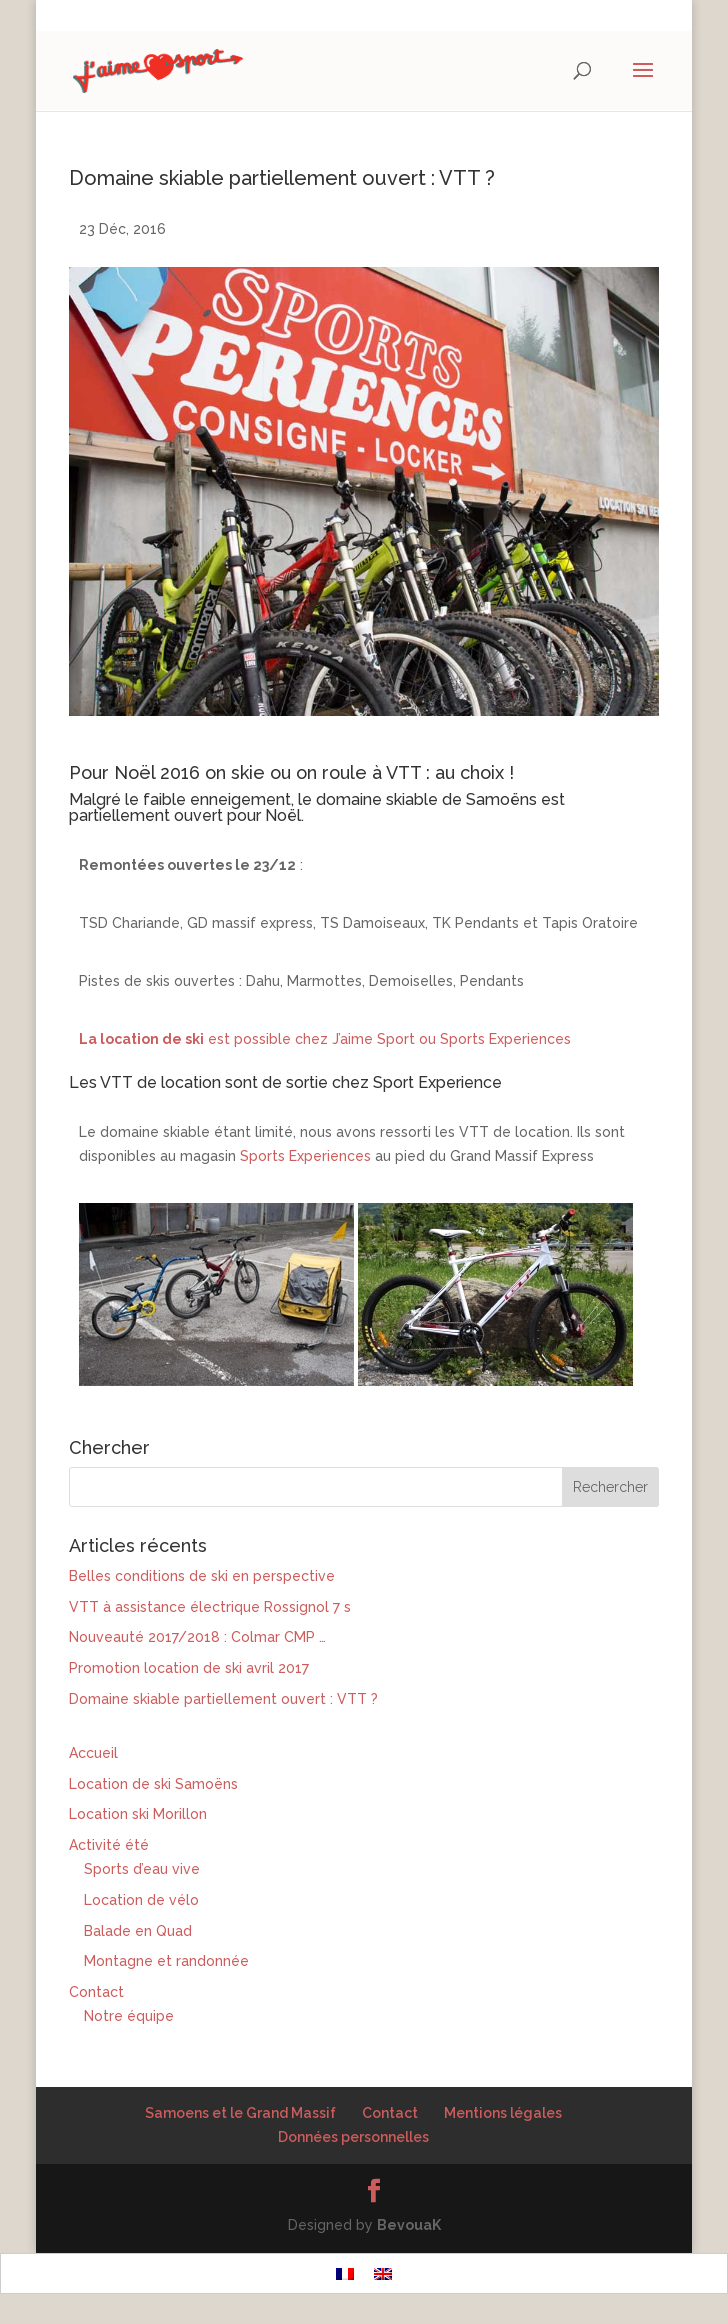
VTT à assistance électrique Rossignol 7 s (210, 1607)
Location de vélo (141, 1900)
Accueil (93, 1753)
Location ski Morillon (138, 1814)
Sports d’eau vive (142, 1869)
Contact (96, 1992)
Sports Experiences (305, 1156)
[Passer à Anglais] (383, 2273)
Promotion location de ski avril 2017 (189, 1668)
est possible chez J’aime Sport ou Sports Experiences (325, 1039)
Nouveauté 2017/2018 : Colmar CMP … (197, 1637)
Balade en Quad (138, 1931)
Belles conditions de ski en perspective (202, 1576)
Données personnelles (353, 2137)
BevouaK (409, 2225)
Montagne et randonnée (166, 1961)
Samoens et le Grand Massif (240, 2113)
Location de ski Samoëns (153, 1784)
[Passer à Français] (345, 2273)
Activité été (109, 1845)
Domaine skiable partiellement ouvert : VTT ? (223, 1699)
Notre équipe (129, 2016)
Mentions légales (503, 2113)
